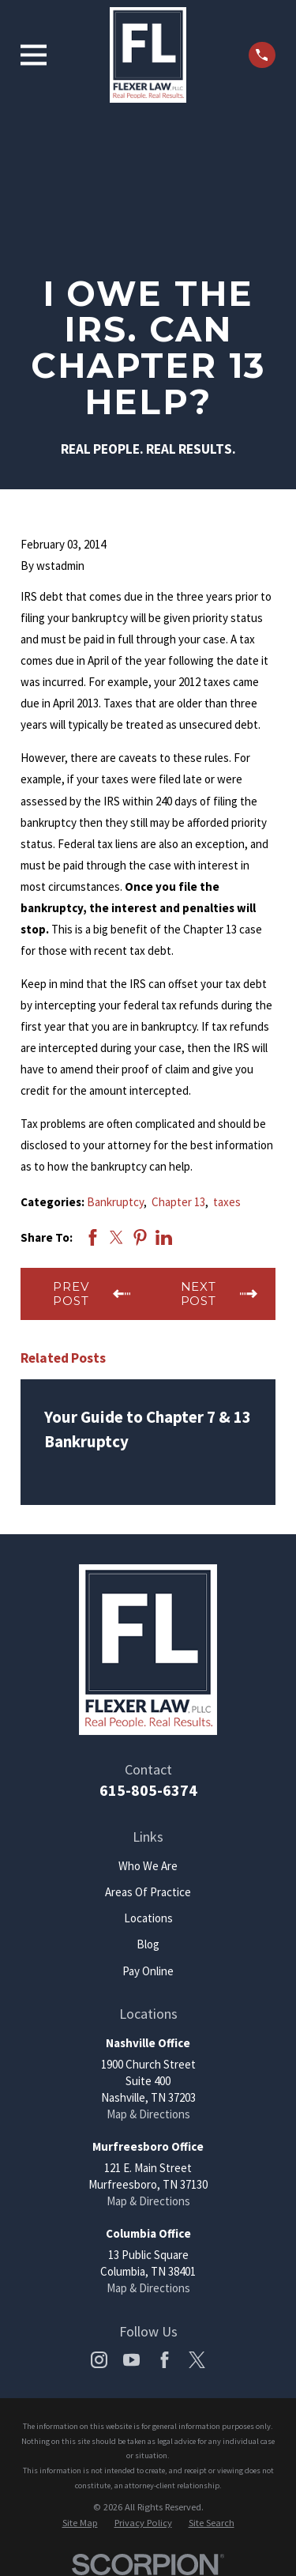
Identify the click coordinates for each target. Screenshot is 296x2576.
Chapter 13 (178, 1201)
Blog (148, 1944)
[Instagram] (99, 2360)
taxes (227, 1201)
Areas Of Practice (148, 1891)
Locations (148, 1917)
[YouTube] (131, 2360)
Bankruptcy (115, 1201)
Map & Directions (148, 2114)
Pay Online (148, 1970)
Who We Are (148, 1865)
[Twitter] (197, 2360)
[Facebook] (164, 2360)
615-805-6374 (148, 1790)
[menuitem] (80, 2523)
